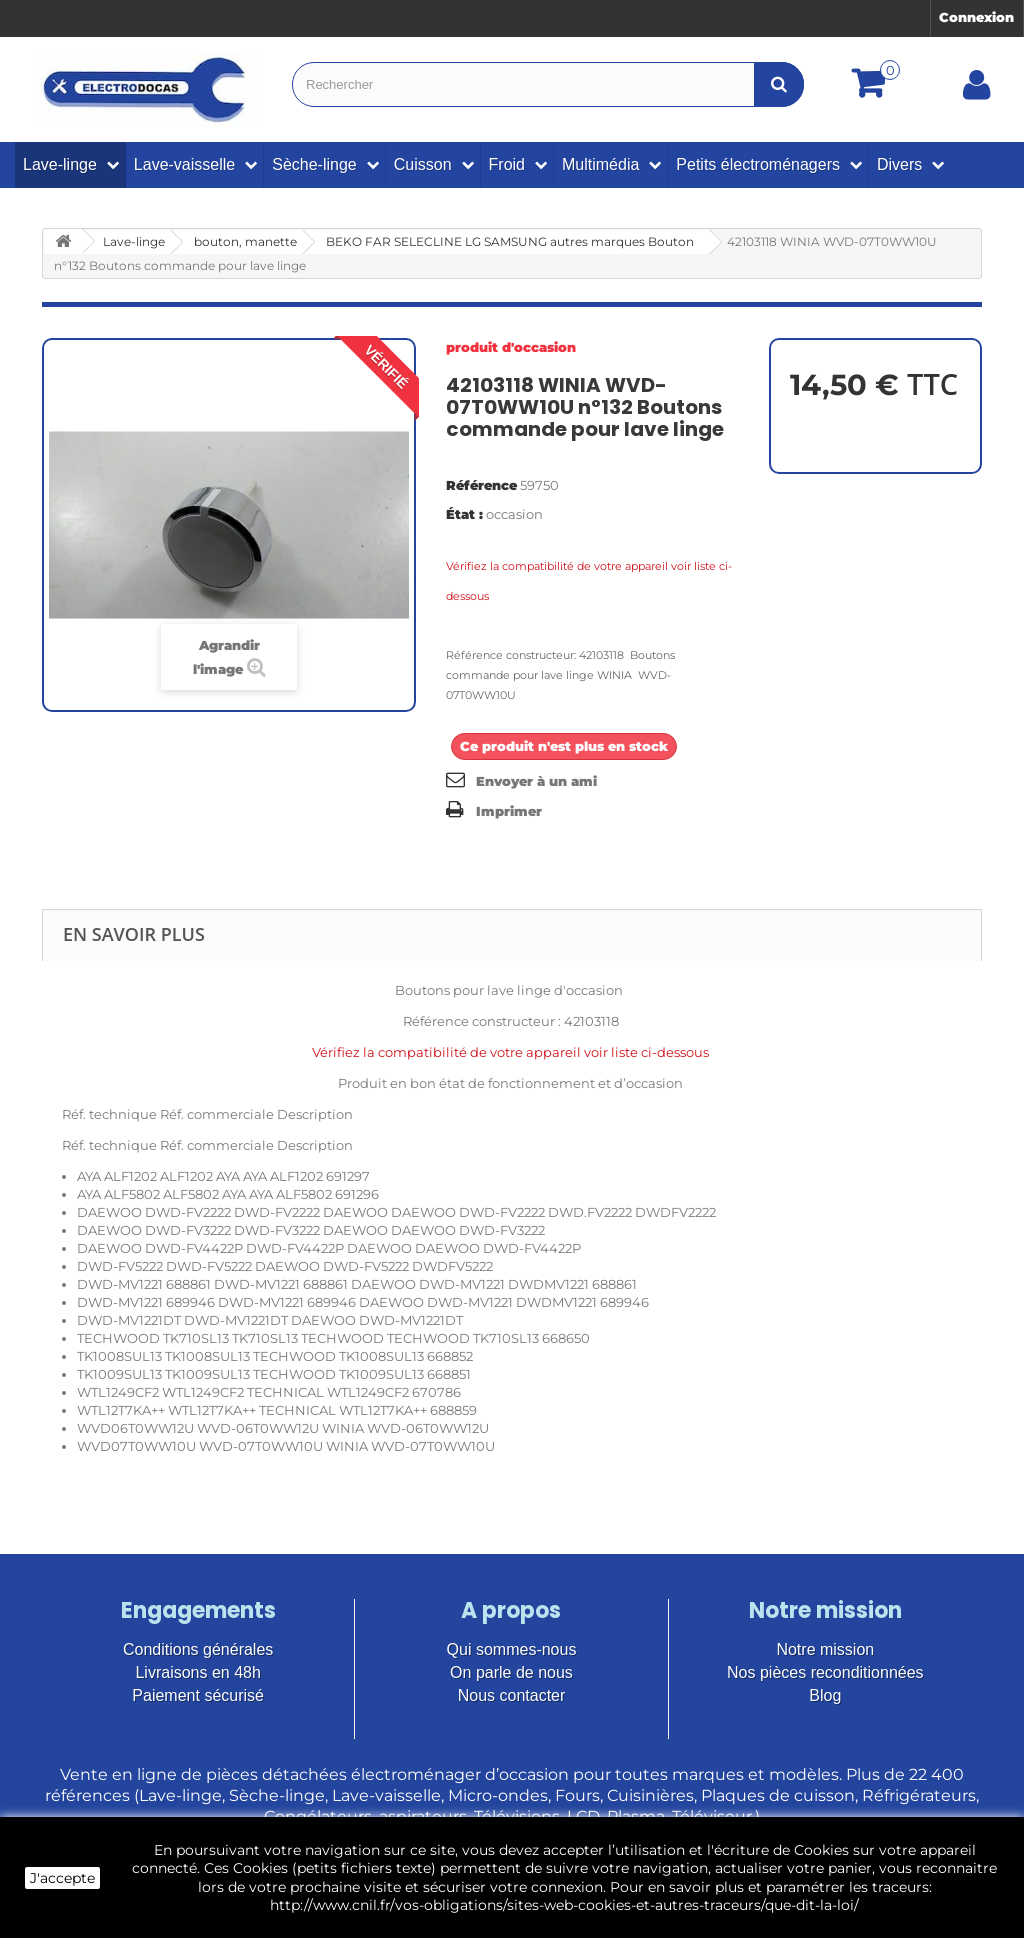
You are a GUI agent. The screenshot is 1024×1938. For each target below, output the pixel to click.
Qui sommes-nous (512, 1649)
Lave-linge (60, 164)
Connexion (976, 17)
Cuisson (423, 164)
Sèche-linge (314, 164)
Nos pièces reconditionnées (825, 1672)
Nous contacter (512, 1695)
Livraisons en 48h (197, 1672)
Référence (481, 485)
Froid (507, 164)
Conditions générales (198, 1649)
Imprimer (509, 811)
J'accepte (62, 1878)
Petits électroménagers (758, 164)
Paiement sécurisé (198, 1695)
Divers (899, 164)
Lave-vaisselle (184, 164)
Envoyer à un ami (536, 781)
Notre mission (825, 1649)
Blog (825, 1695)
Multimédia (600, 164)
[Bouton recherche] (779, 84)
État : (464, 514)
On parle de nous (511, 1672)
